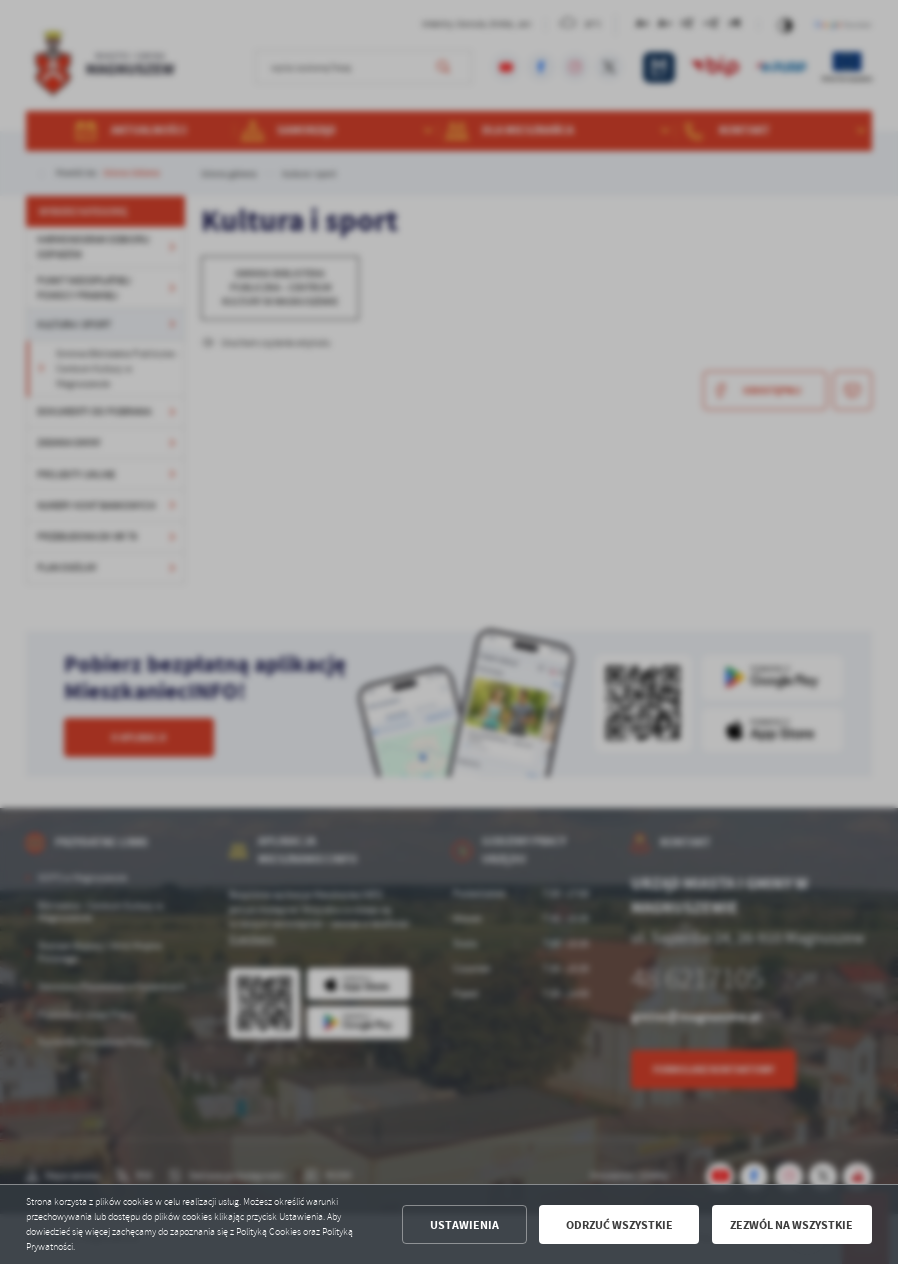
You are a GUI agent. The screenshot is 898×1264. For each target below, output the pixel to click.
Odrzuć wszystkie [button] (619, 1225)
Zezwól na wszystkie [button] (791, 1225)
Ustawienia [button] (464, 1225)
